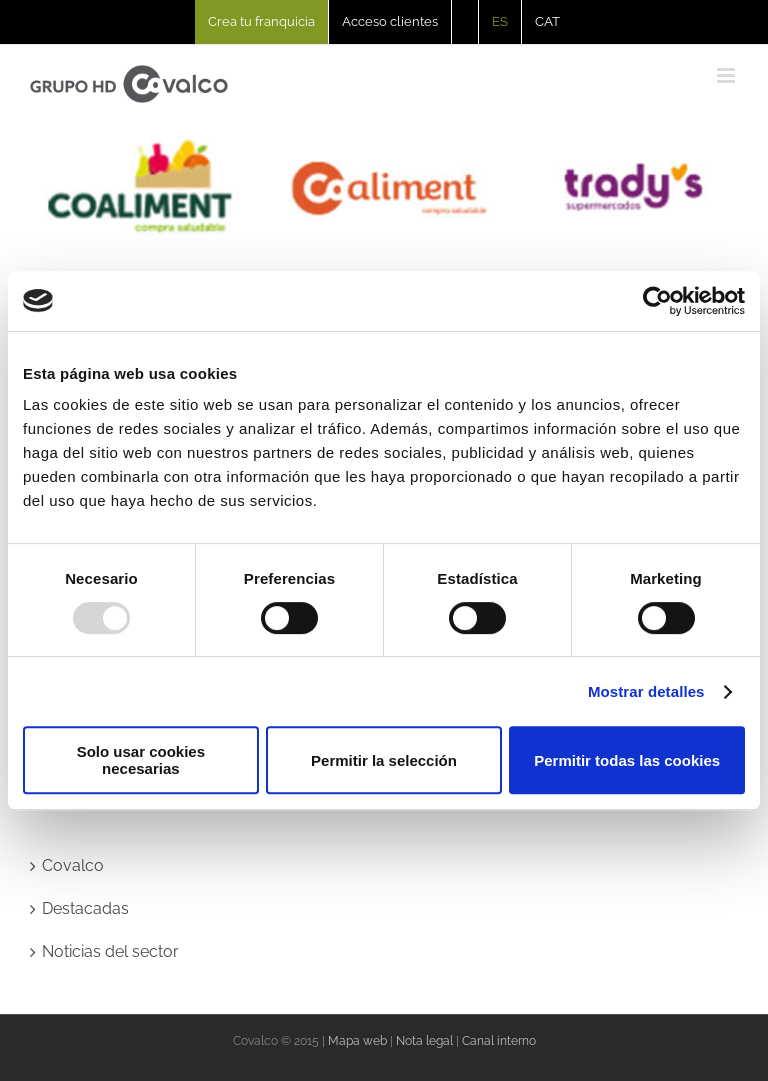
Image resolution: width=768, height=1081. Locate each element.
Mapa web (357, 1041)
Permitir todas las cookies (627, 760)
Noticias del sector (110, 951)
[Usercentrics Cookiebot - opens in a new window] (657, 301)
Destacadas (85, 908)
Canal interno (499, 1041)
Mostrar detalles (646, 691)
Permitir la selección (384, 760)
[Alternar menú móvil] (727, 75)
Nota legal (424, 1041)
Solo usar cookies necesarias (141, 760)
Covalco (73, 865)
